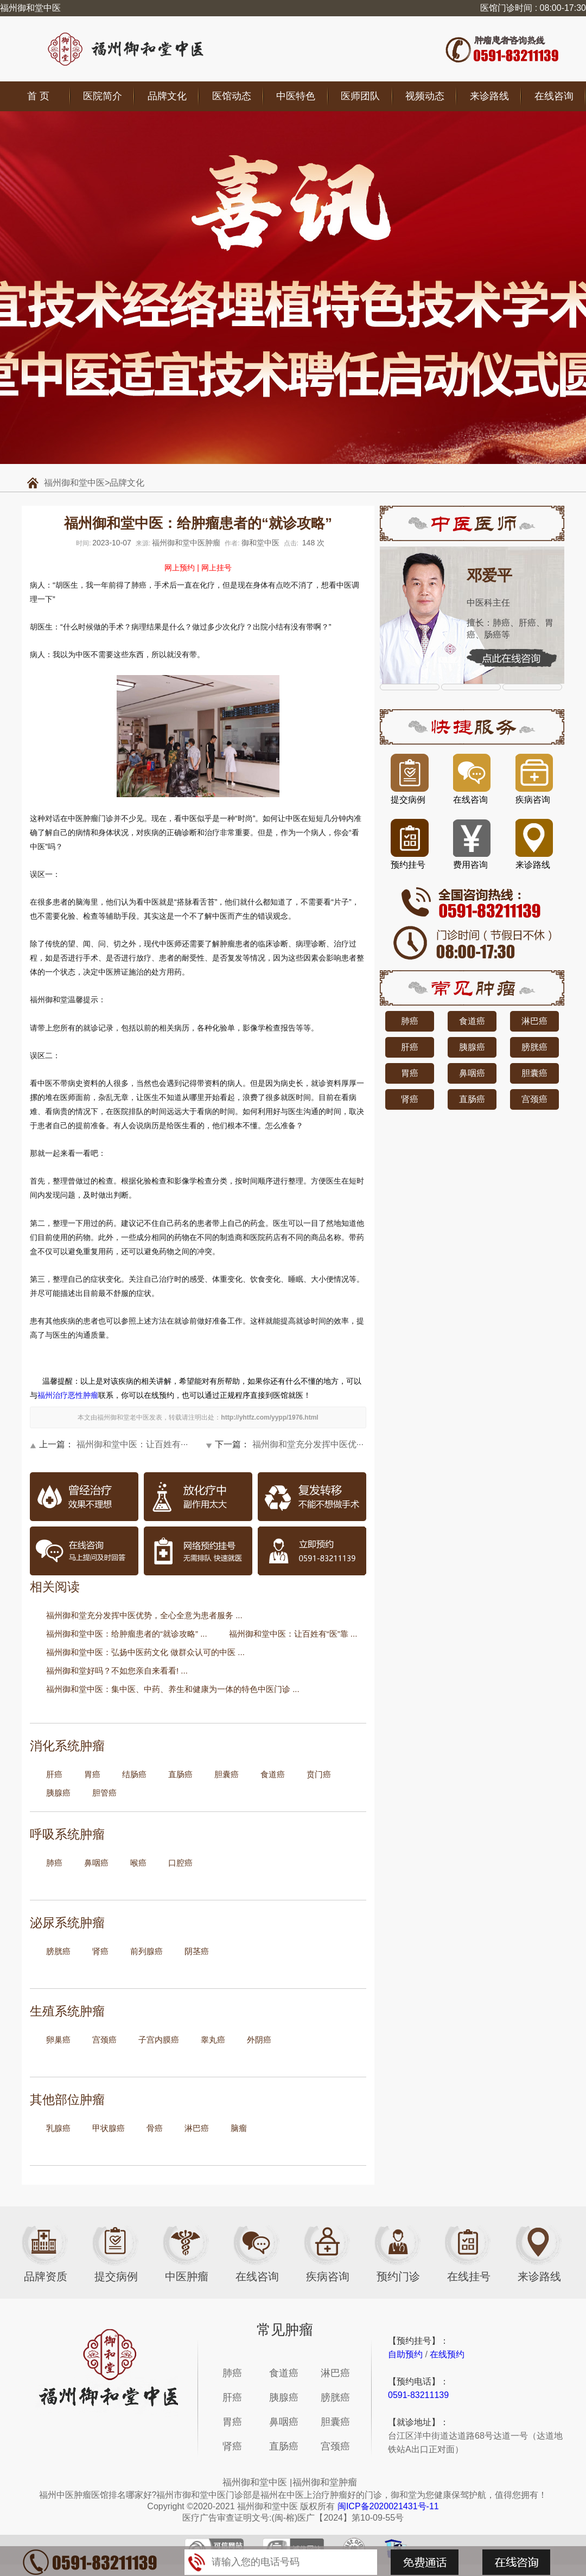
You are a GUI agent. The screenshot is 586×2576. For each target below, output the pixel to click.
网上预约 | (181, 567)
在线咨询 (554, 96)
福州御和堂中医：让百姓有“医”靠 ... (293, 1633)
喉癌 (138, 1862)
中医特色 (295, 96)
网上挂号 (216, 567)
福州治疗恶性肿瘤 (67, 1395)
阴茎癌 (196, 1951)
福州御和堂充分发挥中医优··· (308, 1444)
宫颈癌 (104, 2039)
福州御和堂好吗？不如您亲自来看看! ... (117, 1670)
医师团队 (360, 96)
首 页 (38, 96)
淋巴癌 (196, 2128)
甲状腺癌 (108, 2128)
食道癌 (272, 1774)
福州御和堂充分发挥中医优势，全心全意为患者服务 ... (144, 1615)
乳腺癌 (58, 2128)
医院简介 (102, 96)
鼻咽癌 (96, 1862)
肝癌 (54, 1774)
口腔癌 (180, 1862)
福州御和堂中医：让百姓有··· (132, 1444)
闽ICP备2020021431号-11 (388, 2506)
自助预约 (405, 2354)
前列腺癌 (146, 1951)
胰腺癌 (58, 1792)
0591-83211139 (418, 2395)
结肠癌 (134, 1774)
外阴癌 (259, 2039)
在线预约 (447, 2354)
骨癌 (154, 2128)
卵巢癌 (58, 2039)
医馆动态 (231, 96)
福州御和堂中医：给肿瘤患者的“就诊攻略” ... (126, 1633)
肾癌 (100, 1951)
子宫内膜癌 (158, 2039)
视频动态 (424, 96)
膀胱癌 (58, 1951)
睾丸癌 (213, 2039)
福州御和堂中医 (74, 482)
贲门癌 (319, 1774)
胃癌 (92, 1774)
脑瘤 (239, 2128)
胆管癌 (104, 1792)
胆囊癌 (226, 1774)
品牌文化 (167, 96)
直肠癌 (180, 1774)
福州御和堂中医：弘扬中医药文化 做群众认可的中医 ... (145, 1652)
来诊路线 (489, 96)
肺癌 (54, 1862)
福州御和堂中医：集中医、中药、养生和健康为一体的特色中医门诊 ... (173, 1689)
